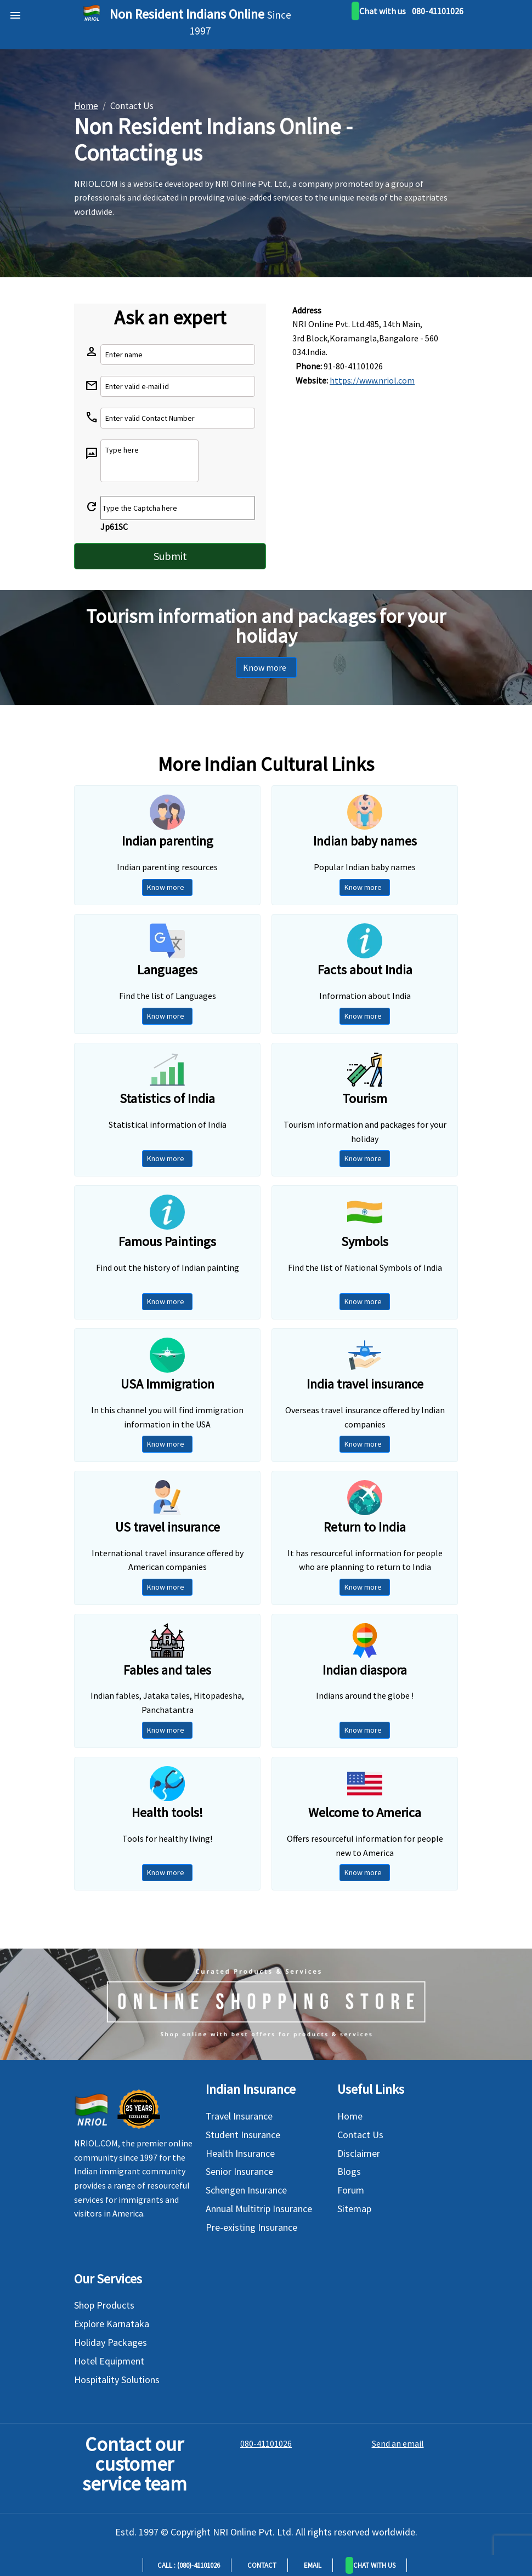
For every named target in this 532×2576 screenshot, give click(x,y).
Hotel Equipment (109, 2361)
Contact (260, 2565)
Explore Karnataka (111, 2323)
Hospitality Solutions (117, 2379)
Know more (266, 667)
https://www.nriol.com (372, 380)
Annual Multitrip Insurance (259, 2208)
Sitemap (354, 2208)
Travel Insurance (239, 2116)
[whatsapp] (379, 11)
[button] (371, 2565)
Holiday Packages (110, 2342)
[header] (12, 12)
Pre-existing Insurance (251, 2227)
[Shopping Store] (266, 2004)
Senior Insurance (239, 2171)
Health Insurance (240, 2153)
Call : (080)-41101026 (187, 2565)
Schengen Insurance (246, 2190)
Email (311, 2565)
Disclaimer (358, 2153)
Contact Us (360, 2134)
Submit (170, 556)
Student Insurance (243, 2134)
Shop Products (104, 2305)
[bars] (6, 5)
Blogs (349, 2171)
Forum (350, 2190)
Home (350, 2116)
